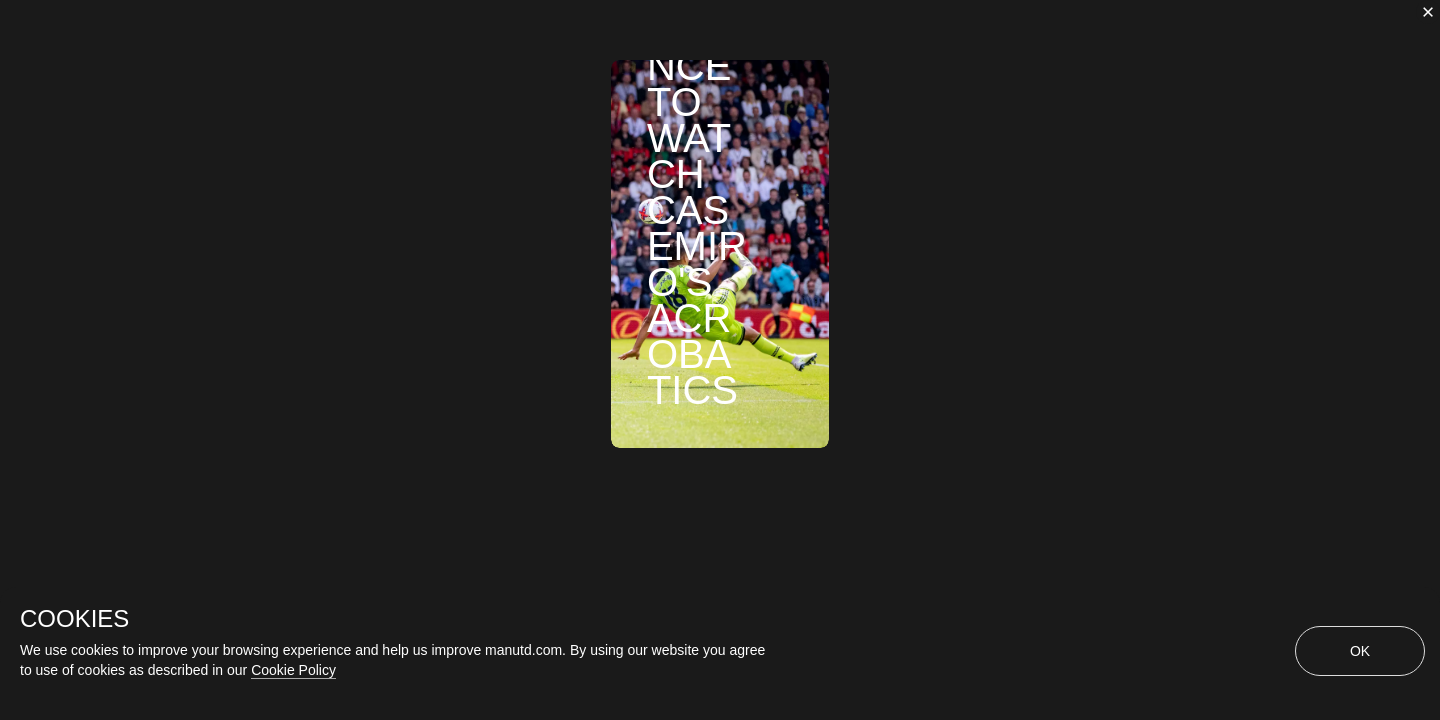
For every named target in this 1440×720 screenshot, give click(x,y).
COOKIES (74, 619)
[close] (1428, 12)
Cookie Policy (293, 670)
